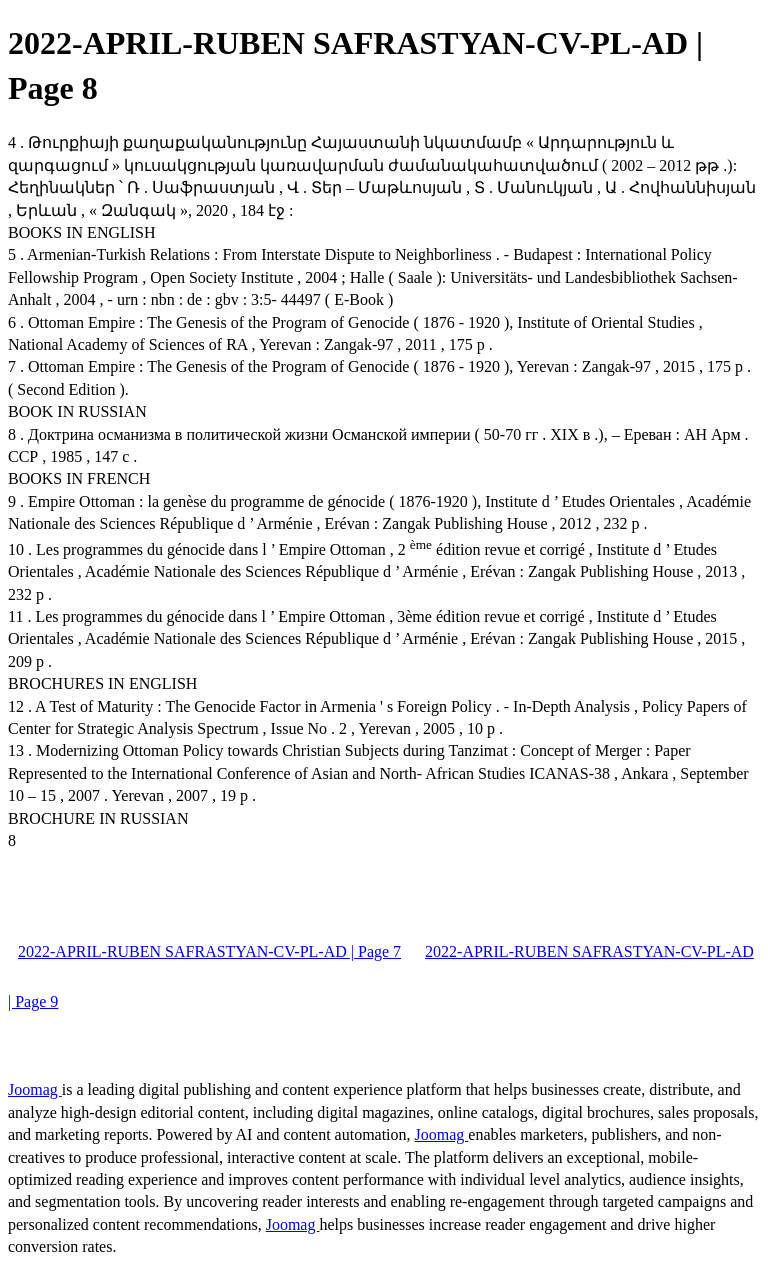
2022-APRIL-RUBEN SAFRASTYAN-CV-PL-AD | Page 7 (209, 951)
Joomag (35, 1089)
